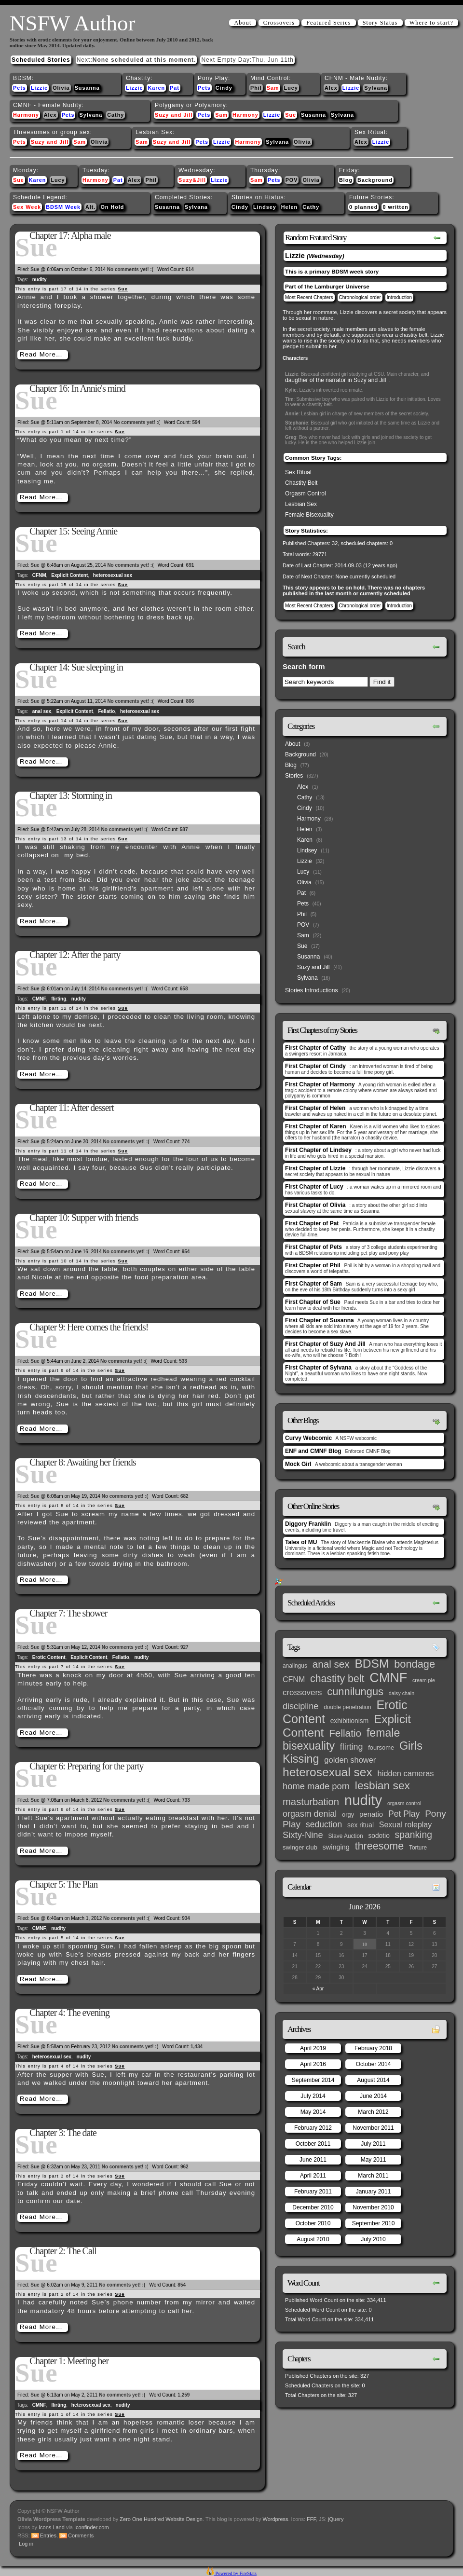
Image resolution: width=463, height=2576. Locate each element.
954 (186, 1251)
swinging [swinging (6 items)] (336, 1847)
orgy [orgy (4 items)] (348, 1814)
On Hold (112, 207)
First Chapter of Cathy (315, 1047)
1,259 (183, 2395)
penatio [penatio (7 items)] (371, 1814)
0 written (395, 207)
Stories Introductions (311, 990)
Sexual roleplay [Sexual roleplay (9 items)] (405, 1824)
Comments (81, 2535)
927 (184, 1647)
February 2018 (373, 2048)
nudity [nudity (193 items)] (363, 1800)
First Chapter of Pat (312, 1223)
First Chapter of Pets (313, 1247)
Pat (174, 88)
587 (184, 829)
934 (186, 1918)
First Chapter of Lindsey (318, 1150)
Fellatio (106, 711)
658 (184, 988)
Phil (256, 88)
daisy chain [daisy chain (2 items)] (401, 1693)
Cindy (224, 88)
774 (186, 1141)
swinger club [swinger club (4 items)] (300, 1847)
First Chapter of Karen (315, 1126)
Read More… (41, 354)
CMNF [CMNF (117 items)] (388, 1678)
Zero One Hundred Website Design (160, 2519)
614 (190, 269)
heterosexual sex (112, 575)
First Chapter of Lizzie (315, 1168)
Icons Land (52, 2527)
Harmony (26, 115)
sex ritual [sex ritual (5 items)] (360, 1825)
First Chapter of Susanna (319, 1320)
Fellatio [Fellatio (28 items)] (345, 1733)
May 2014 (313, 2112)
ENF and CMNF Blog (313, 1451)
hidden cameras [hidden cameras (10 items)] (406, 1773)
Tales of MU (301, 1542)
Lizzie (39, 88)
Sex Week (27, 207)
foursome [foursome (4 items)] (381, 1747)
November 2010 (373, 2207)
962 (184, 2166)
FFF (311, 2519)
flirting (58, 998)
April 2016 (313, 2064)
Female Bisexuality (309, 514)
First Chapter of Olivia (315, 1205)
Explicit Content (69, 575)
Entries (48, 2535)
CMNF (39, 998)
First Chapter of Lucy (314, 1186)
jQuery (335, 2519)
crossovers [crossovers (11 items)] (302, 1692)
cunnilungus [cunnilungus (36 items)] (355, 1691)
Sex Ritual (298, 472)
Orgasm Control (305, 493)
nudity (39, 279)
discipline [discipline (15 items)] (300, 1706)
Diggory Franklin (308, 1524)
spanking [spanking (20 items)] (413, 1835)
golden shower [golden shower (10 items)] (350, 1759)
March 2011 (373, 2175)
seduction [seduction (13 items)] (324, 1824)
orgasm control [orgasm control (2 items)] (404, 1803)
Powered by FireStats (235, 2573)
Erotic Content (49, 1657)
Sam (273, 88)
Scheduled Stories (41, 59)
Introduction (399, 297)
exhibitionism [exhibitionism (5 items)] (349, 1721)
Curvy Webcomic (308, 1438)
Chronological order (360, 297)
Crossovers (279, 22)
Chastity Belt (301, 483)
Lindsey (264, 207)
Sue (290, 115)
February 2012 (313, 2127)
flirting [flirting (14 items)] (351, 1747)
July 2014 (312, 2096)
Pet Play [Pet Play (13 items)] (404, 1814)
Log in (26, 2544)
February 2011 (313, 2191)
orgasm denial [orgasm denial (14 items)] (310, 1814)
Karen (156, 88)
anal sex (41, 711)
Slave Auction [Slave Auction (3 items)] (345, 1836)
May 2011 (373, 2159)
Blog (346, 180)
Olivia (61, 88)
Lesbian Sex (301, 504)
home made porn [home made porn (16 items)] (316, 1786)
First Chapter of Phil (312, 1265)
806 (190, 701)
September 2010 (373, 2223)
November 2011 (373, 2127)
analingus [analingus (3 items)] (295, 1665)
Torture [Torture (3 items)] (418, 1847)
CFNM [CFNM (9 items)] (294, 1679)
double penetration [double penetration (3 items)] (347, 1707)
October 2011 (313, 2143)
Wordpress (275, 2519)
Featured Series (328, 22)
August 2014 (373, 2080)
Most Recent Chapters (309, 297)
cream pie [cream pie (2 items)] (423, 1680)
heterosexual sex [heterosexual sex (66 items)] (327, 1772)
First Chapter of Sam (313, 1283)
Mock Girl (298, 1464)
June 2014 (373, 2096)
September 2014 (313, 2080)
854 (181, 2285)
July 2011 (373, 2143)
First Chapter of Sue (312, 1302)
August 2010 (313, 2239)
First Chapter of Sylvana (318, 1367)
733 (186, 1800)
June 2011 (313, 2159)
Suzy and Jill (173, 115)
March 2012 (373, 2112)
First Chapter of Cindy (315, 1066)
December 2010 (312, 2207)
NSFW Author (72, 23)
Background (375, 180)
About (242, 22)
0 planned (363, 207)
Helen (289, 207)
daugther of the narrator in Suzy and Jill (335, 380)
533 (183, 1361)
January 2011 (373, 2191)
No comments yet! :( (130, 269)
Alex (331, 88)
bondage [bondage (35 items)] (414, 1664)
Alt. (90, 207)
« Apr (318, 1988)
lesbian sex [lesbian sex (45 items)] (382, 1785)
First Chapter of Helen (315, 1108)
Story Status (380, 22)
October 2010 (313, 2223)
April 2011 (313, 2175)
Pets (19, 88)
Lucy (291, 88)
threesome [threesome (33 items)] (379, 1846)
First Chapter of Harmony (320, 1084)
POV (292, 180)
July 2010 (373, 2239)
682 (184, 1496)
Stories (294, 775)
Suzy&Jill (192, 180)
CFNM (39, 575)
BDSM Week (63, 207)
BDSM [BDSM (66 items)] (371, 1663)
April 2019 (313, 2048)
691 (190, 565)
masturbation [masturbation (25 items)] (311, 1801)
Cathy (115, 115)
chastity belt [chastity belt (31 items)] (337, 1679)
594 (196, 422)
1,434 (197, 2046)
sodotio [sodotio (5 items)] (378, 1835)
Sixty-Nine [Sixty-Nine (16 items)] (303, 1835)
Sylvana (375, 88)
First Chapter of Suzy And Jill (325, 1344)
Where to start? (431, 22)
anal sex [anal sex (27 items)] (331, 1664)
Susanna (87, 88)
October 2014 (373, 2064)
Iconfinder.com (91, 2527)
